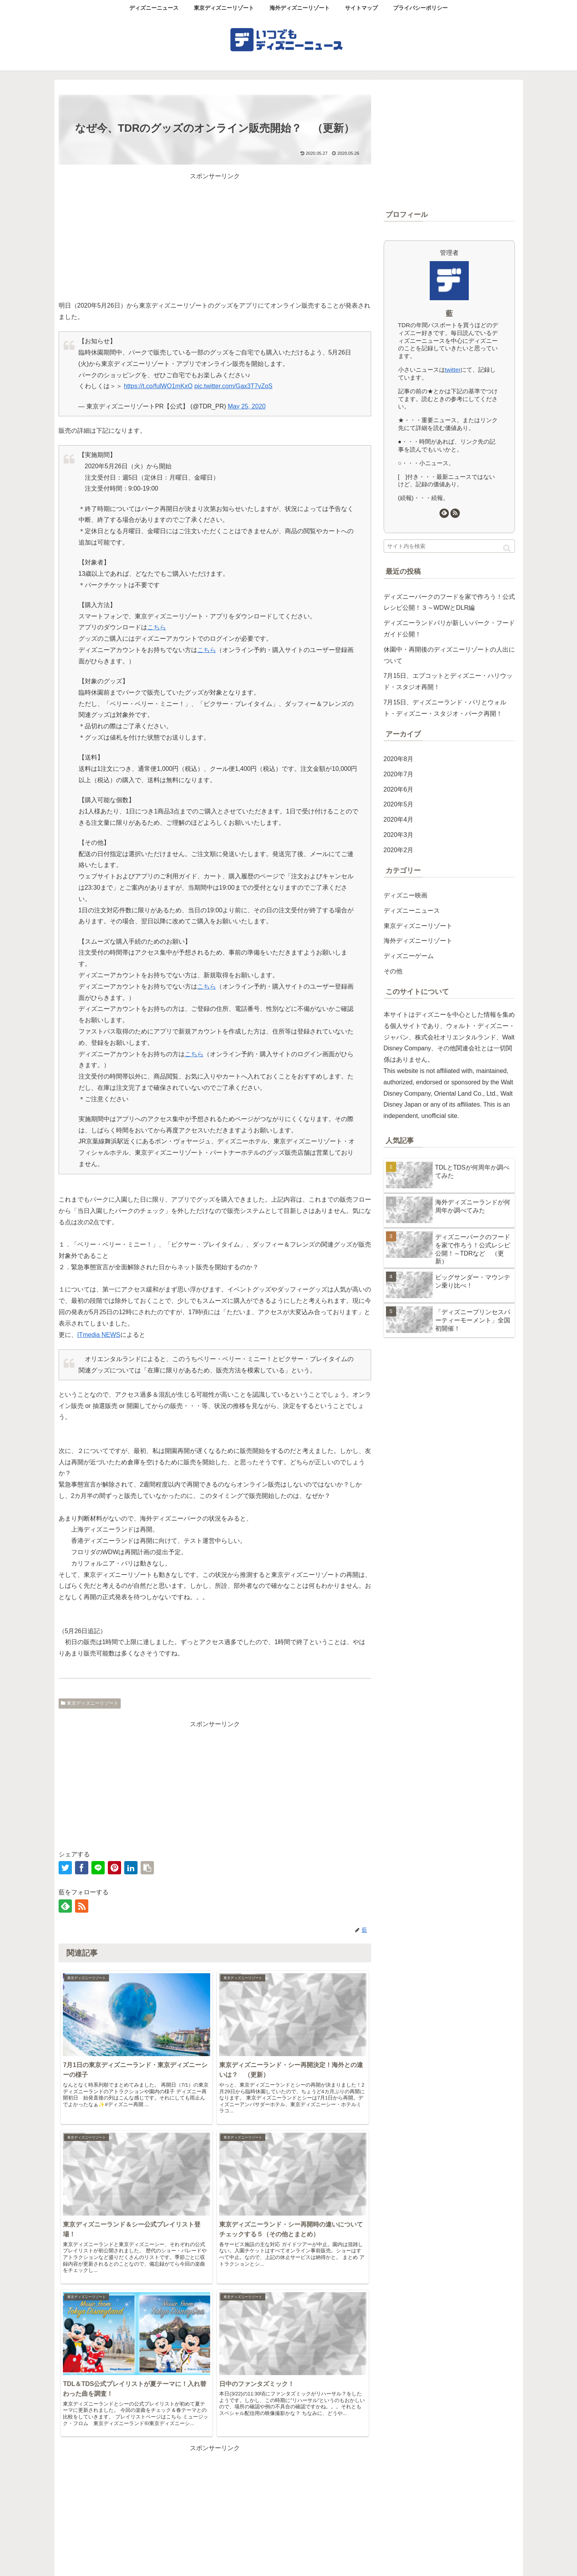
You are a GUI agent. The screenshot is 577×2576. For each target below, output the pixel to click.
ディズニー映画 (405, 895)
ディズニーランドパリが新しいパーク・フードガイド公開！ (449, 629)
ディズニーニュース (412, 910)
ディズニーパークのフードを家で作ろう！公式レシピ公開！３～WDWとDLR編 (449, 602)
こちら (156, 627)
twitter (453, 369)
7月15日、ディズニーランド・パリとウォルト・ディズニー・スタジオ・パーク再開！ (445, 708)
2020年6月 (399, 789)
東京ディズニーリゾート (90, 1703)
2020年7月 (399, 774)
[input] (449, 546)
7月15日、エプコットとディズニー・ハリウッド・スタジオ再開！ (448, 681)
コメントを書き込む (214, 2492)
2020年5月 (399, 804)
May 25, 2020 (247, 406)
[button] (507, 548)
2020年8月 (399, 759)
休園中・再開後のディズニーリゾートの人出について (449, 655)
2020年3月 (399, 834)
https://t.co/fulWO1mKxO (158, 386)
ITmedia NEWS (98, 1334)
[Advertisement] (215, 237)
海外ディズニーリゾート (418, 940)
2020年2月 (399, 850)
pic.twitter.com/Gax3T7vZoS (233, 386)
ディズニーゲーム (409, 956)
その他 (393, 971)
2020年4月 (399, 819)
